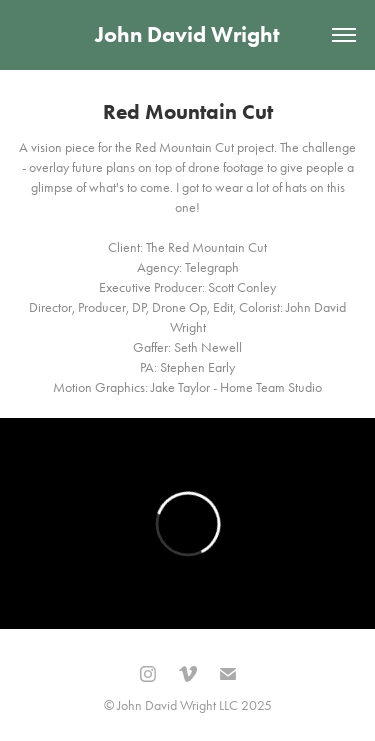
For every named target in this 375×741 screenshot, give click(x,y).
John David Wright (187, 34)
